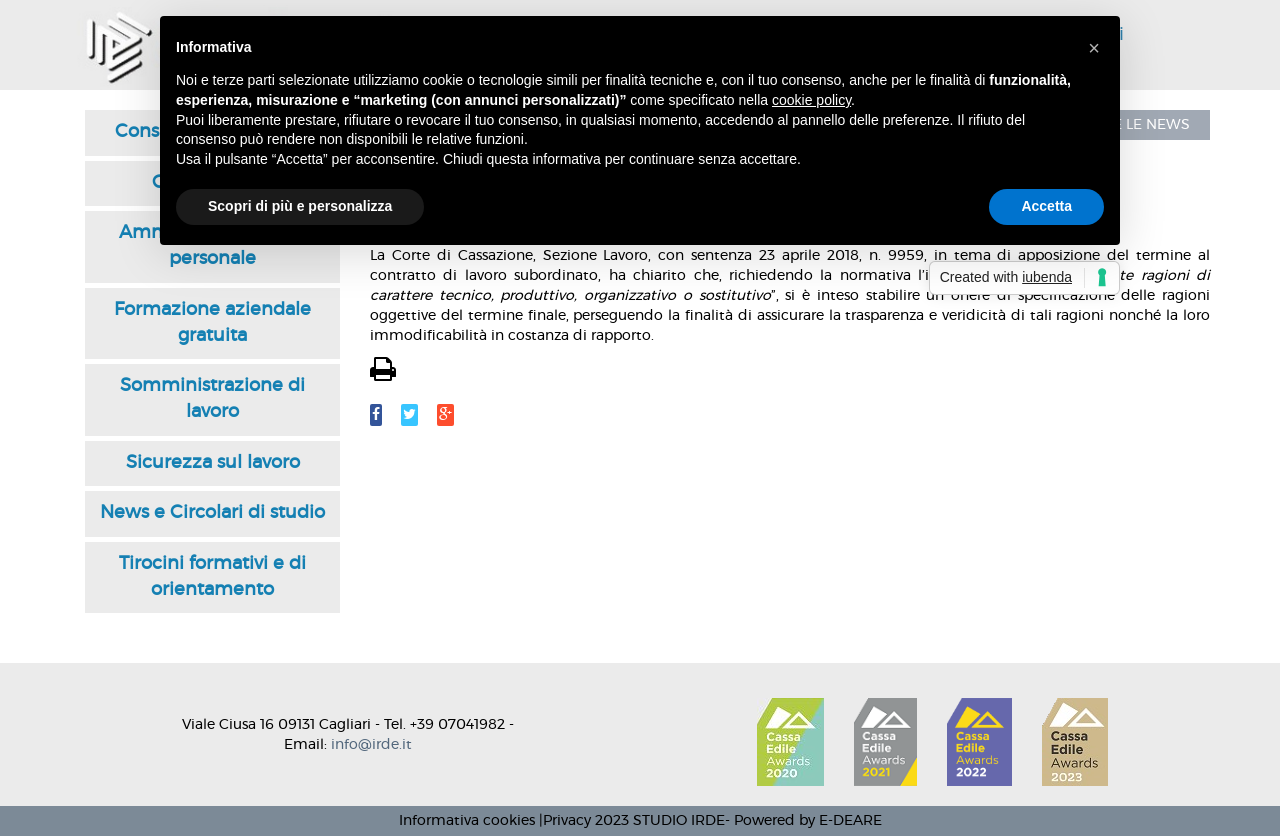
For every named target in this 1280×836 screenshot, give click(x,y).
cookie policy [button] (811, 100)
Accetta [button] (1046, 206)
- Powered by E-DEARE (803, 821)
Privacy (567, 821)
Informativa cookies (467, 821)
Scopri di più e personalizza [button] (300, 206)
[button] (1094, 48)
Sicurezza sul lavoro (213, 463)
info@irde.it (371, 745)
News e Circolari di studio (212, 513)
